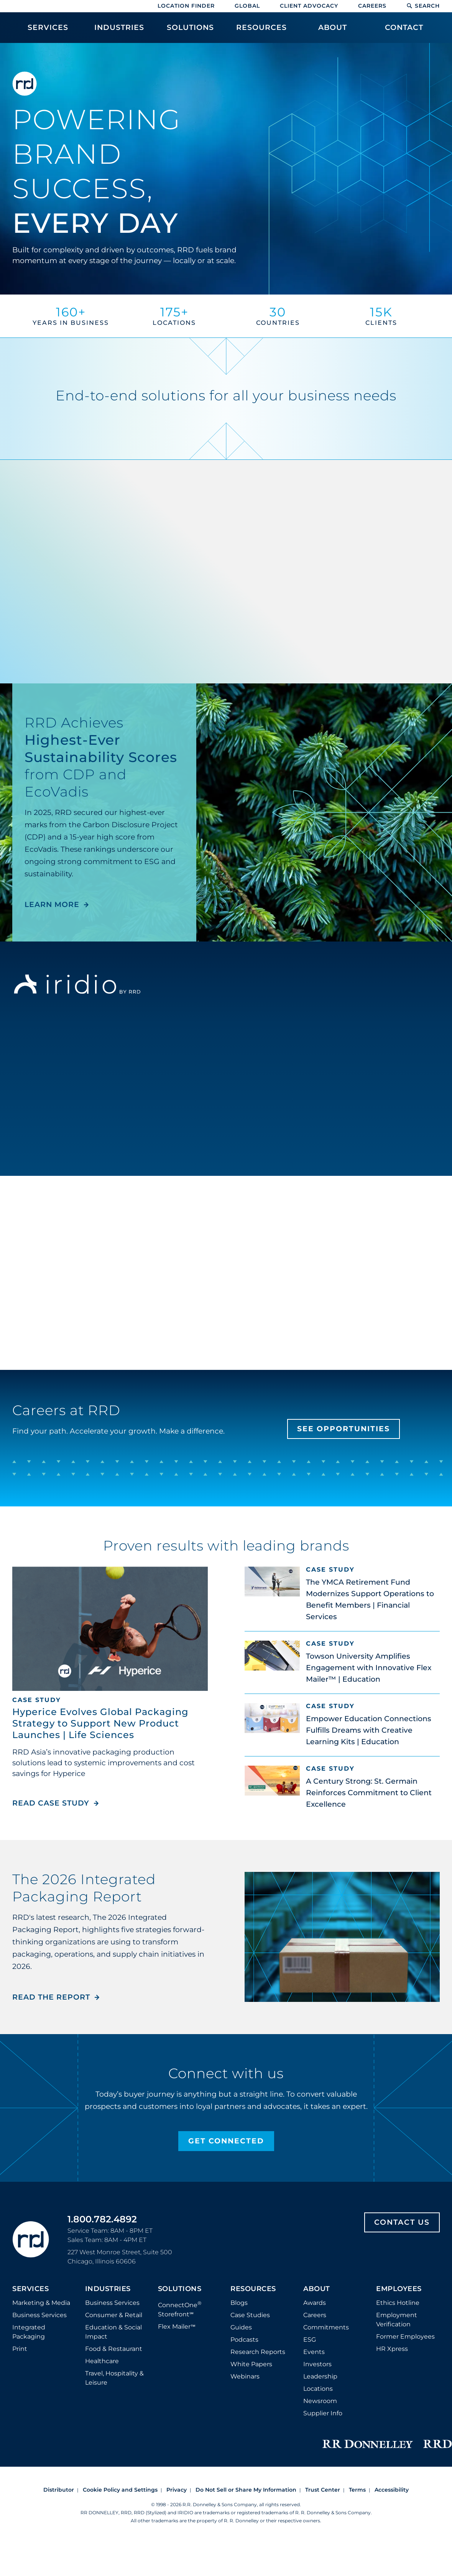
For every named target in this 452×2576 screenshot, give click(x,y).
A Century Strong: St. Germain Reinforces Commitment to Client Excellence (369, 1793)
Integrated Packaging (28, 2332)
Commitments (326, 2327)
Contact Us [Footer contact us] (402, 2222)
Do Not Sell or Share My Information (246, 2489)
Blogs (239, 2302)
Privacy (176, 2489)
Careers (372, 6)
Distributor (58, 2489)
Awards (314, 2302)
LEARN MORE (52, 904)
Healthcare (102, 2361)
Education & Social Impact (113, 2332)
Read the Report (51, 1997)
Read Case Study (55, 1803)
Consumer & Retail (113, 2315)
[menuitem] (48, 31)
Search (423, 6)
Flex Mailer (177, 2326)
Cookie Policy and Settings (120, 2489)
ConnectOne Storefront (180, 2309)
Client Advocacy (309, 6)
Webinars (245, 2376)
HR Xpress (392, 2348)
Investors (317, 2364)
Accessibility (392, 2489)
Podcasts (244, 2339)
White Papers (251, 2364)
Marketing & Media (41, 2302)
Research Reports (257, 2351)
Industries (108, 2289)
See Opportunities (343, 1428)
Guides (241, 2327)
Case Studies (250, 2315)
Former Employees (405, 2336)
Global (247, 6)
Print (19, 2348)
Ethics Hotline (397, 2302)
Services (30, 2289)
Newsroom (320, 2401)
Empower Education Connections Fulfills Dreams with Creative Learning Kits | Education (368, 1730)
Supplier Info (322, 2413)
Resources (253, 2289)
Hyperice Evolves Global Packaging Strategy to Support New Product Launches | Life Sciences (100, 1723)
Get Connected (226, 2141)
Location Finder (186, 6)
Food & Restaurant (113, 2348)
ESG (309, 2339)
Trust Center (322, 2489)
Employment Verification (396, 2319)
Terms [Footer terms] (357, 2489)
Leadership (320, 2376)
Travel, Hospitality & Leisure (114, 2378)
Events (314, 2351)
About (316, 2289)
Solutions (180, 2289)
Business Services (39, 2315)
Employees (399, 2289)
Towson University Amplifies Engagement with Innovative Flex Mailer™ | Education (368, 1668)
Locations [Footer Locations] (318, 2388)
